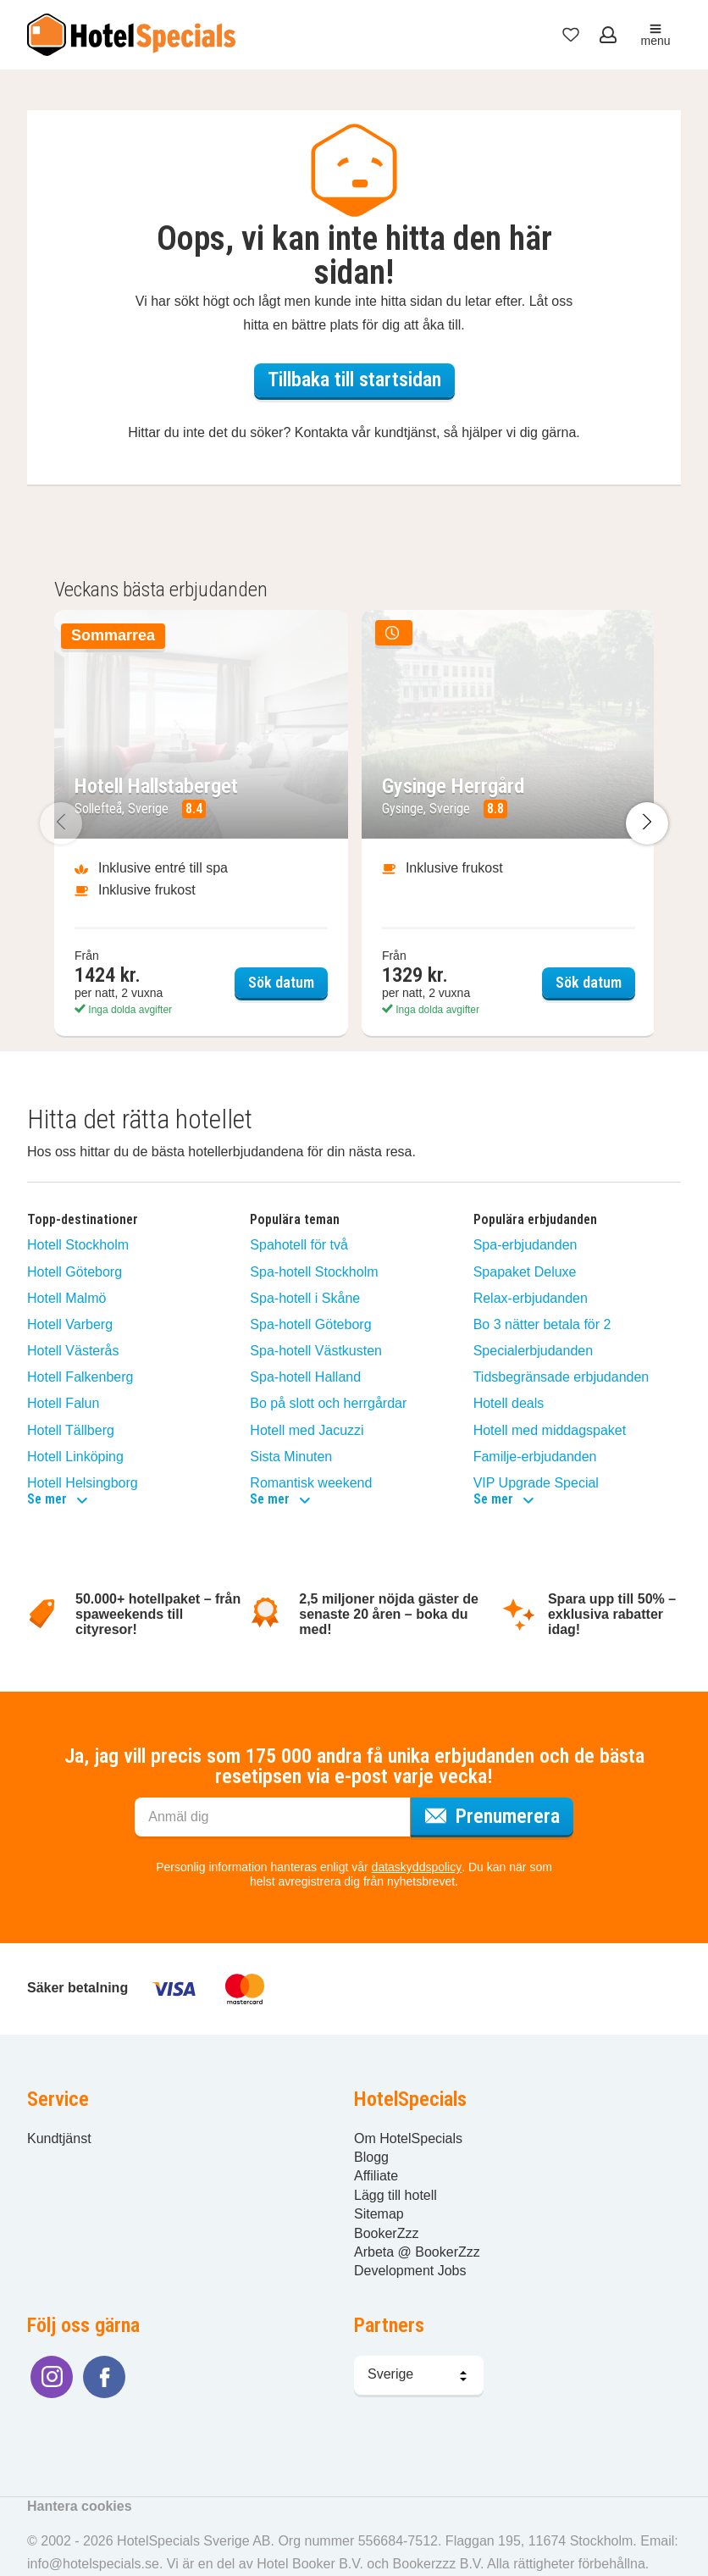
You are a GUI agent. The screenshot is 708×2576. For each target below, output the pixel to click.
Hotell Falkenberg (80, 1377)
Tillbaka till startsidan (354, 379)
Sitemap (379, 2214)
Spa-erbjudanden (525, 1245)
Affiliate (376, 2176)
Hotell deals (509, 1403)
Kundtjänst (59, 2138)
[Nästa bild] (647, 824)
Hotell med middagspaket (550, 1430)
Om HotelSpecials (408, 2138)
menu (655, 35)
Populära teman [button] (295, 1220)
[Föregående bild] (61, 824)
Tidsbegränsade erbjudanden (561, 1377)
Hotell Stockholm (78, 1245)
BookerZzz (386, 2233)
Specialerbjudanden (533, 1350)
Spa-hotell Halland (305, 1377)
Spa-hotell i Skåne (305, 1298)
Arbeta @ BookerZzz (417, 2252)
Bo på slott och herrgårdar (328, 1403)
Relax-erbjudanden (530, 1298)
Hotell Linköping (75, 1456)
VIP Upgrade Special (536, 1483)
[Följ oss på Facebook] (104, 2377)
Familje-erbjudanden (535, 1456)
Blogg (371, 2157)
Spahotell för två (299, 1245)
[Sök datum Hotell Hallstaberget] (201, 823)
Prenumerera (498, 1813)
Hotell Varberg (70, 1324)
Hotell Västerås (73, 1350)
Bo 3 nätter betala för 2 (542, 1324)
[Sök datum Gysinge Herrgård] (508, 823)
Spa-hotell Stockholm (314, 1272)
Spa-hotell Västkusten (316, 1350)
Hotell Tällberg (70, 1430)
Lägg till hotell (395, 2195)
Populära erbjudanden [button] (535, 1220)
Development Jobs (410, 2270)
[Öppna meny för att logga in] (609, 34)
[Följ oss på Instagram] (51, 2377)
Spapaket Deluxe (525, 1272)
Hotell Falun (63, 1403)
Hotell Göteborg (74, 1272)
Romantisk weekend (311, 1483)
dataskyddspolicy (417, 1867)
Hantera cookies (79, 2506)
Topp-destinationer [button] (82, 1220)
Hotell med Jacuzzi (306, 1430)
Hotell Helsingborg (82, 1483)
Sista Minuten (291, 1456)
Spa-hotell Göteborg (310, 1324)
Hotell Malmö (66, 1298)
